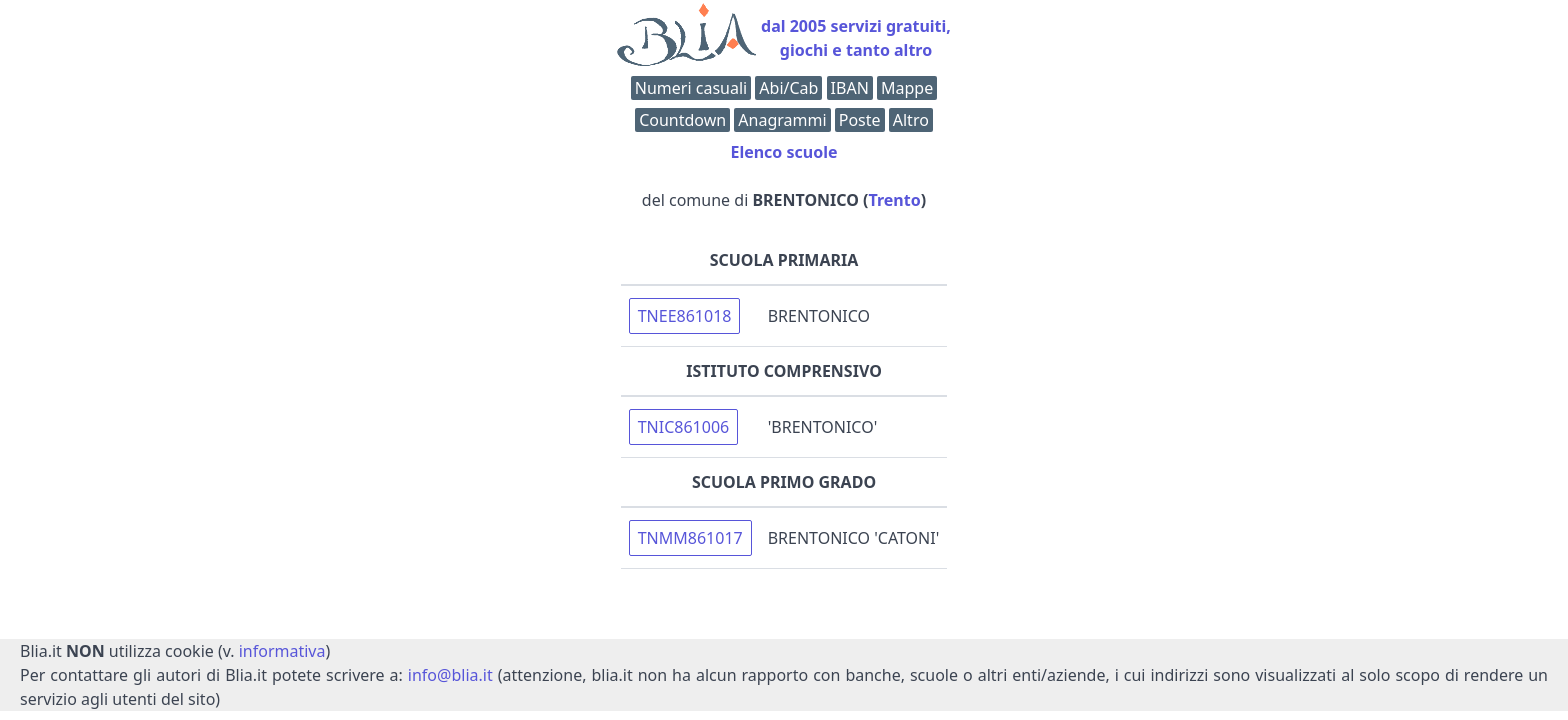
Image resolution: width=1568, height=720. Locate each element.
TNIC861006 (684, 427)
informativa (282, 651)
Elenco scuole (783, 152)
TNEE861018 (685, 316)
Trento (895, 200)
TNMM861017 (690, 538)
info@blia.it (450, 675)
